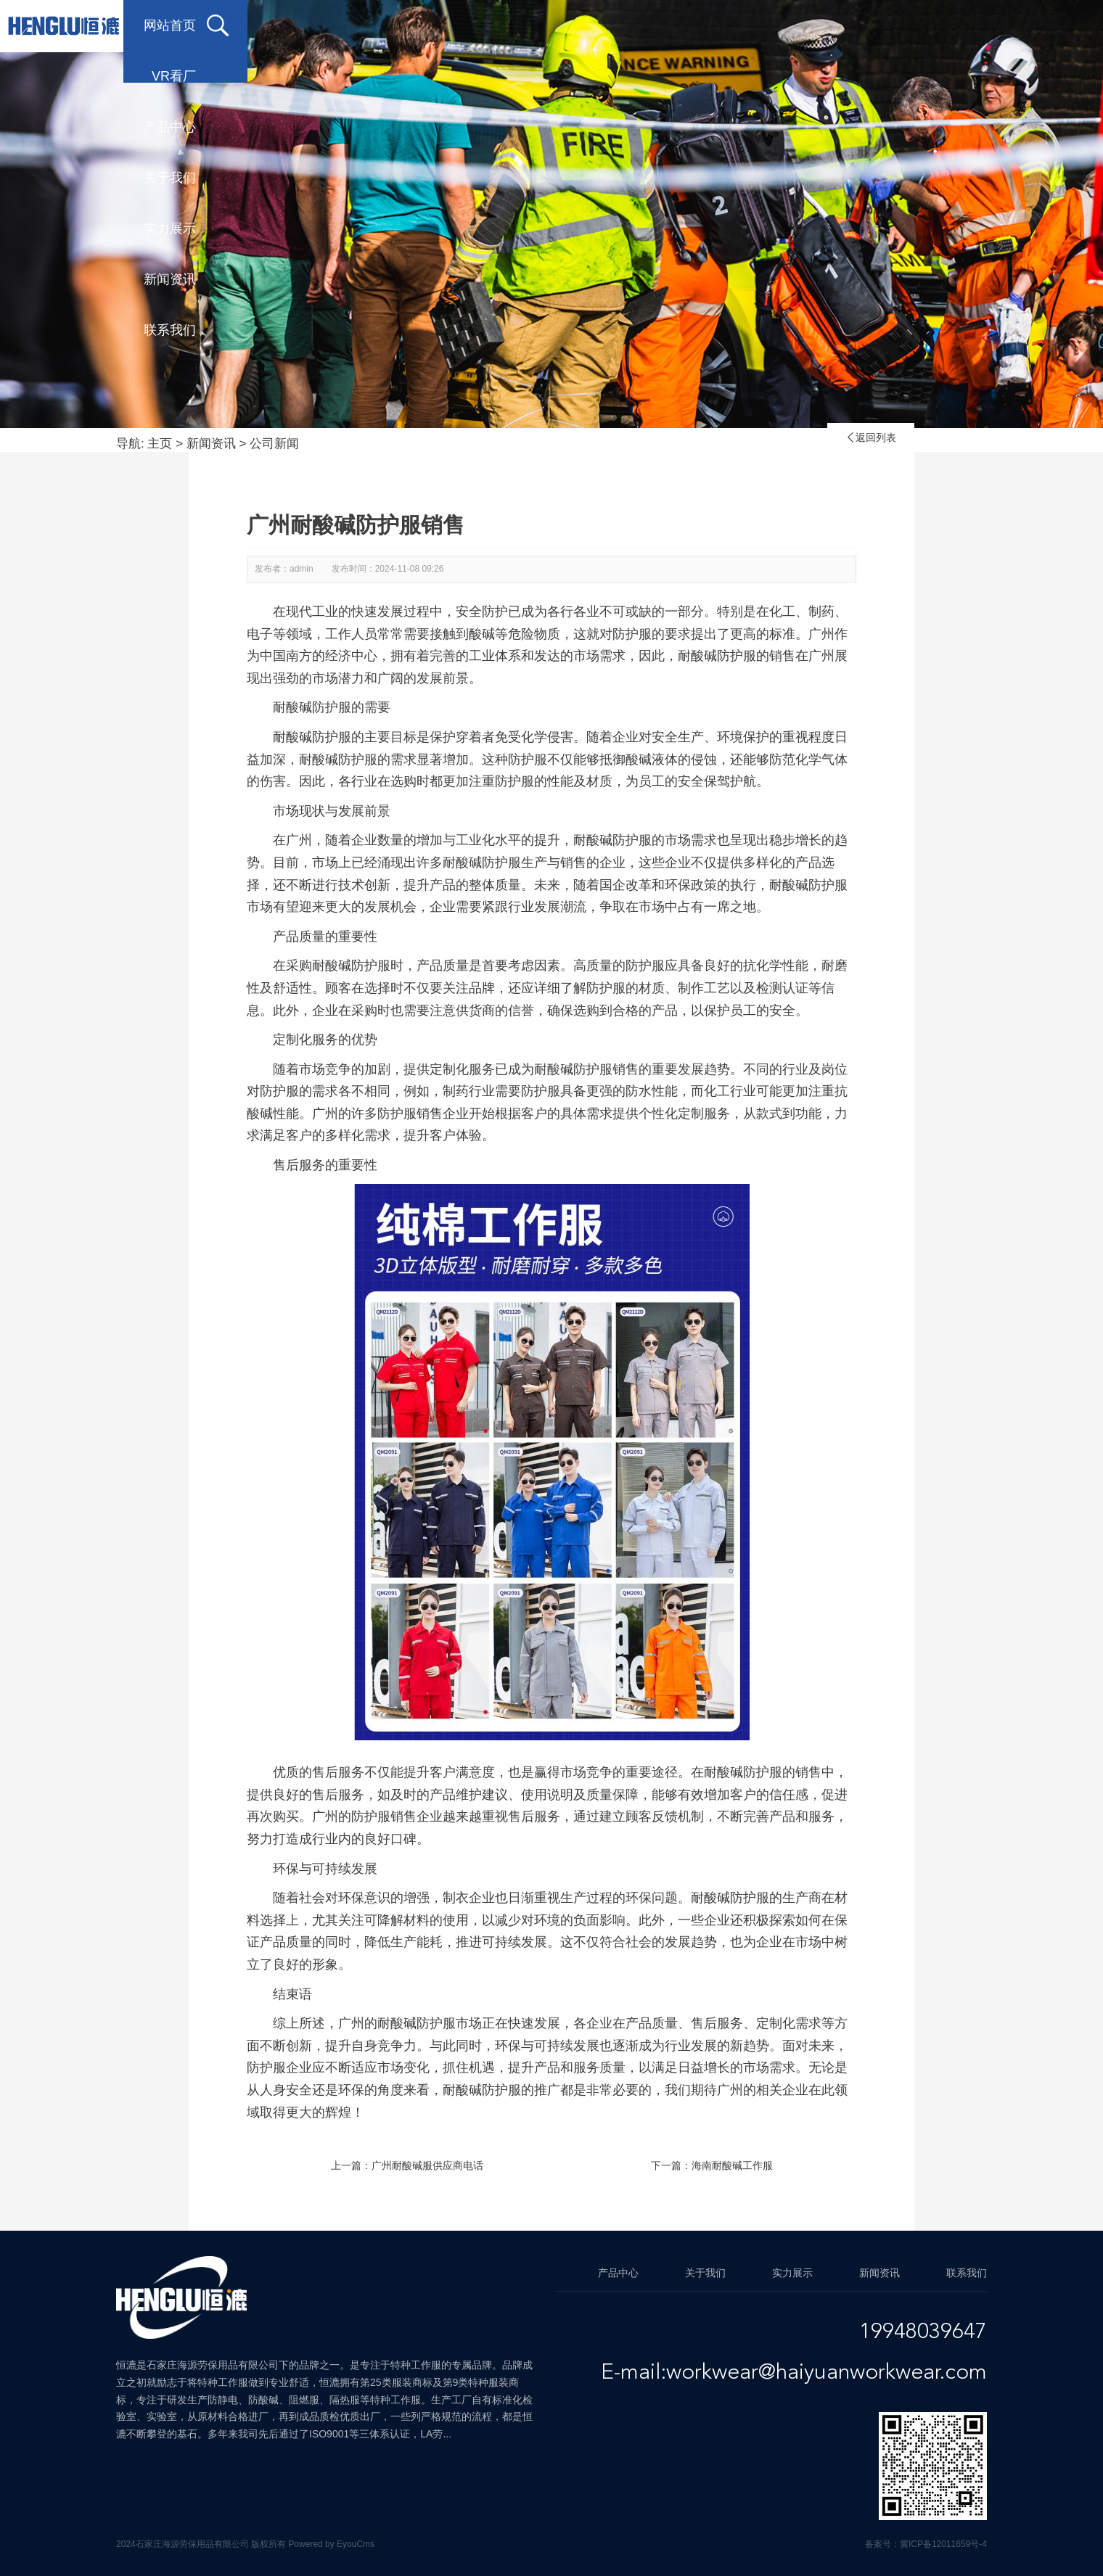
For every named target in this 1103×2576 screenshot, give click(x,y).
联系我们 (966, 25)
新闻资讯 (850, 25)
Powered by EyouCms (330, 2544)
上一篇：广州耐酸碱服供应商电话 (407, 2165)
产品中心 (502, 25)
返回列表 (870, 437)
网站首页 (270, 25)
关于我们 (618, 25)
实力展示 (734, 25)
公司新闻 (274, 443)
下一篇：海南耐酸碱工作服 (712, 2165)
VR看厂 (390, 25)
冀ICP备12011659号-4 (943, 2544)
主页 (159, 443)
